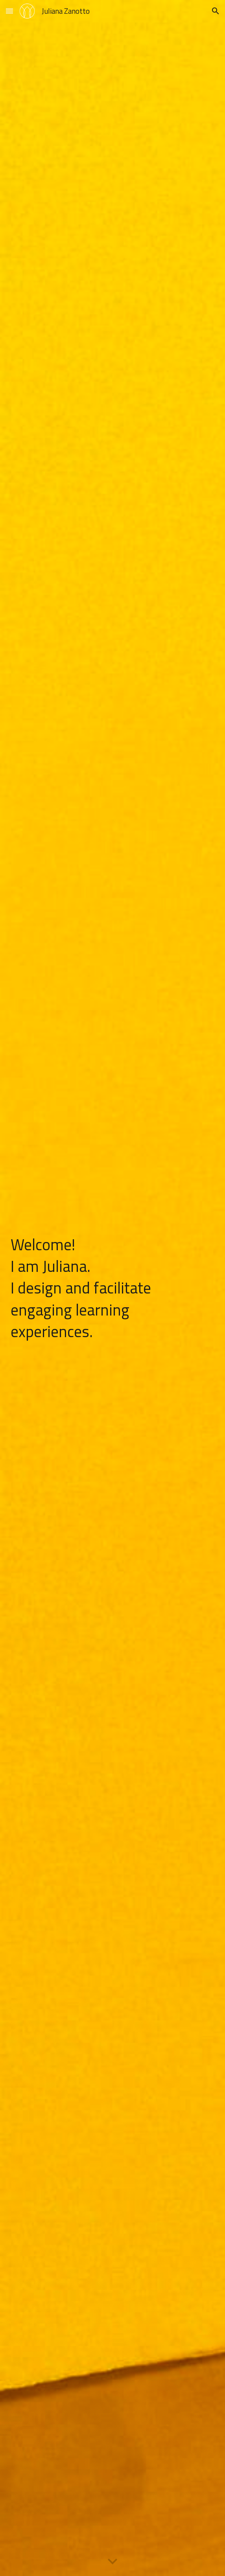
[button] (9, 11)
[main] (112, 1288)
